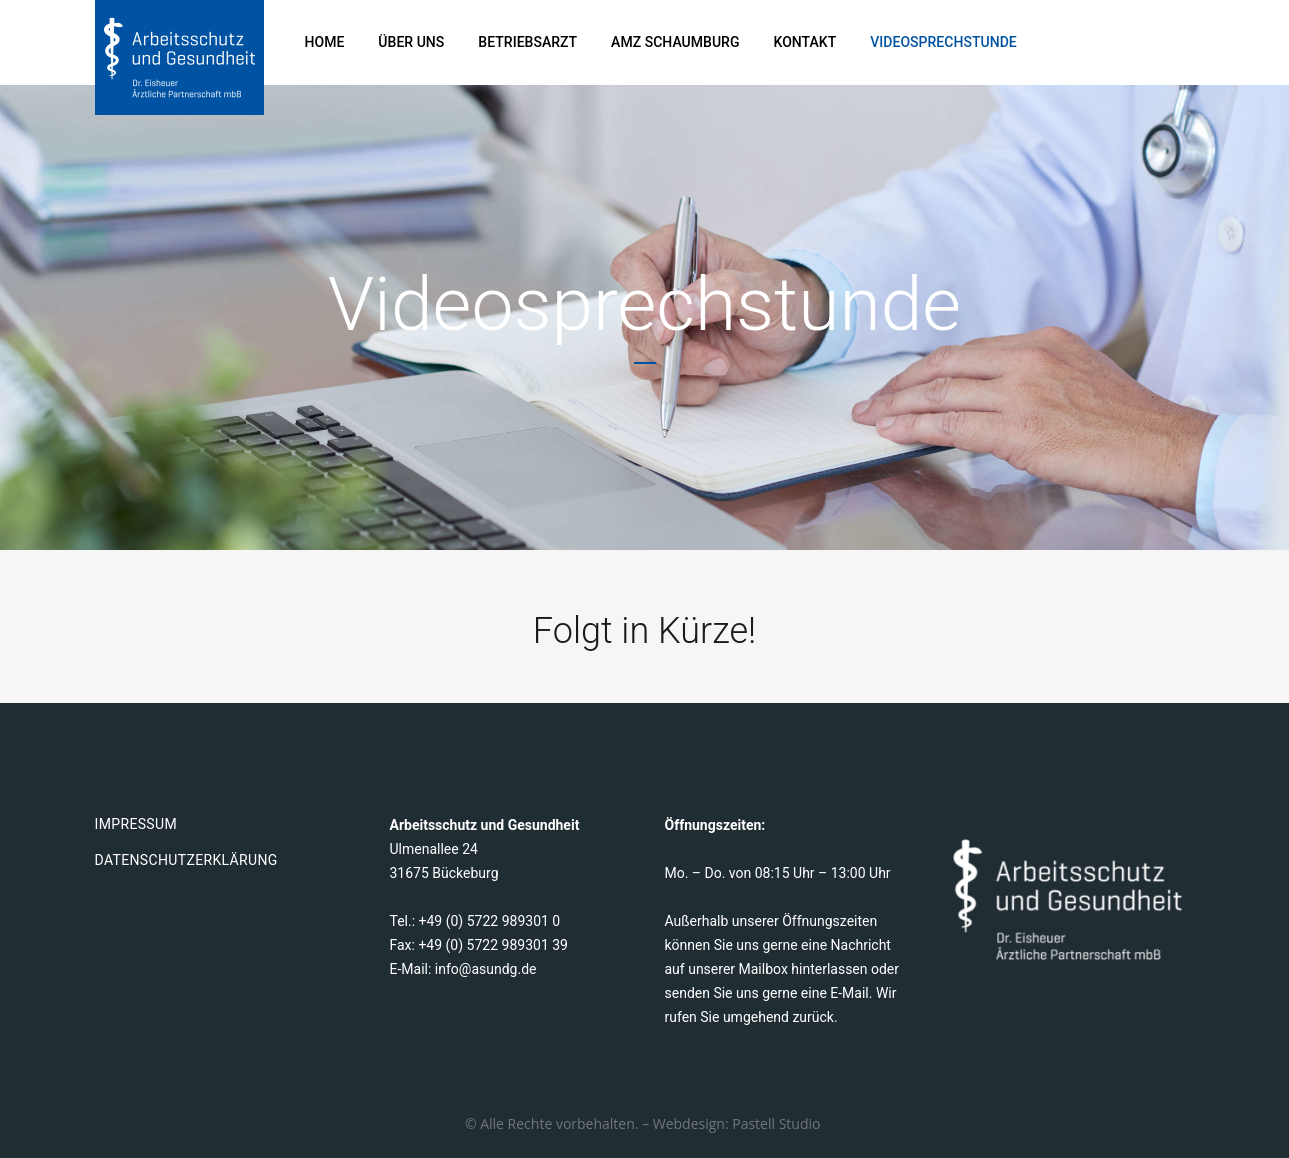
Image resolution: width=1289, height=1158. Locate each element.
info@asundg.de (486, 969)
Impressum (136, 824)
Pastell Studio (778, 1123)
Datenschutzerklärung (186, 860)
